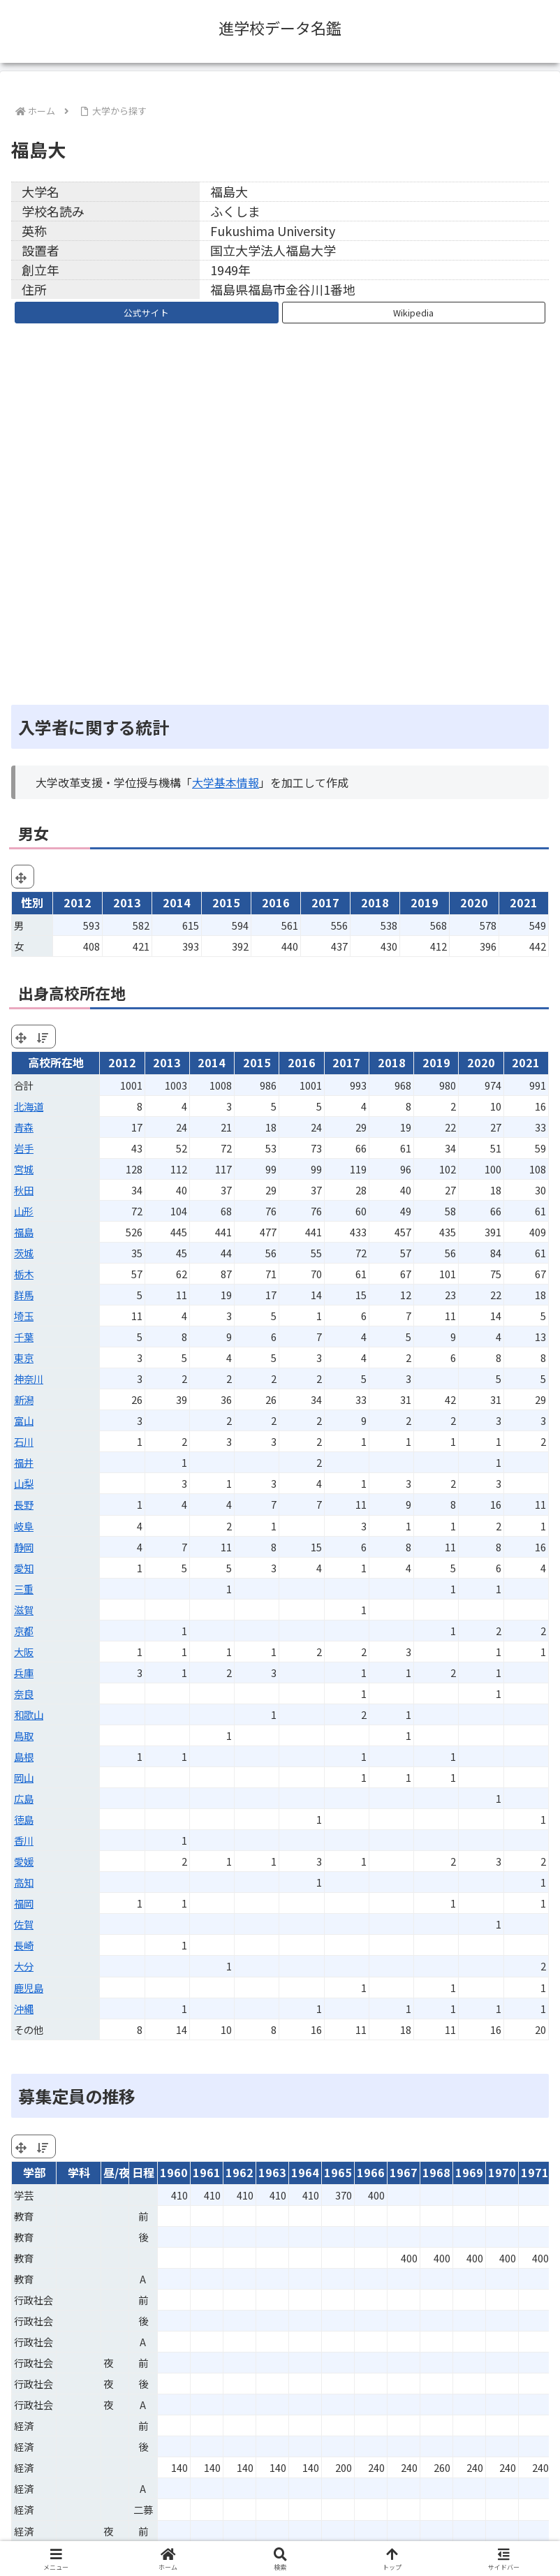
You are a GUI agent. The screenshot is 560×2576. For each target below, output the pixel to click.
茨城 (24, 1252)
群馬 (24, 1294)
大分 (24, 1966)
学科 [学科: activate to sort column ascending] (79, 2172)
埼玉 (24, 1315)
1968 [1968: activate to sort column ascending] (436, 2172)
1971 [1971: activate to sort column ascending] (535, 2172)
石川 (24, 1441)
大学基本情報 (225, 782)
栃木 (24, 1273)
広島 (24, 1798)
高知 (24, 1882)
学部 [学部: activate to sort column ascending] (34, 2172)
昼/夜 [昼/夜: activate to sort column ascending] (116, 2172)
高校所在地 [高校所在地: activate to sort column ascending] (56, 1062)
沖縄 (24, 2008)
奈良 (24, 1693)
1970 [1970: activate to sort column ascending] (502, 2172)
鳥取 (24, 1735)
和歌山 (28, 1714)
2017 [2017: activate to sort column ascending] (346, 1062)
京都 (24, 1630)
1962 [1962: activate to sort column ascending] (239, 2172)
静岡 (24, 1546)
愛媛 (24, 1861)
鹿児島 (28, 1987)
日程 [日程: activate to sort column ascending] (143, 2172)
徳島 (24, 1819)
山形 (24, 1210)
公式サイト (146, 312)
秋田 (24, 1190)
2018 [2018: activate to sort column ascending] (392, 1062)
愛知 (24, 1567)
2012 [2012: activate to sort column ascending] (122, 1062)
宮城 (24, 1169)
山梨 (24, 1483)
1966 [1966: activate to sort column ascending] (371, 2172)
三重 (24, 1588)
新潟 (24, 1399)
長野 (24, 1504)
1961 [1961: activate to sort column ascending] (207, 2172)
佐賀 (24, 1924)
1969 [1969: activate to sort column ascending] (469, 2172)
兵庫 (24, 1672)
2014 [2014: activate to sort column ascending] (212, 1062)
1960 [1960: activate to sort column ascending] (174, 2172)
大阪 (24, 1651)
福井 (24, 1462)
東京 (24, 1357)
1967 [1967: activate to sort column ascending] (404, 2172)
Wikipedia (413, 312)
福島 (24, 1231)
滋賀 (24, 1609)
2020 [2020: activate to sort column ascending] (481, 1062)
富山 (24, 1420)
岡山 (24, 1777)
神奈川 (28, 1378)
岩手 (24, 1148)
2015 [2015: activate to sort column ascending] (257, 1062)
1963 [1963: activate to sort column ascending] (272, 2172)
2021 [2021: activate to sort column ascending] (526, 1062)
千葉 (24, 1336)
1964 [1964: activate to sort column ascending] (305, 2172)
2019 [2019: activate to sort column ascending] (436, 1062)
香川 (24, 1840)
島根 (24, 1756)
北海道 (28, 1106)
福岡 (24, 1903)
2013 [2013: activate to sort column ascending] (167, 1062)
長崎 (24, 1945)
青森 (24, 1127)
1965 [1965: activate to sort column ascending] (338, 2172)
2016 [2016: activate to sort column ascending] (302, 1062)
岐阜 (24, 1525)
